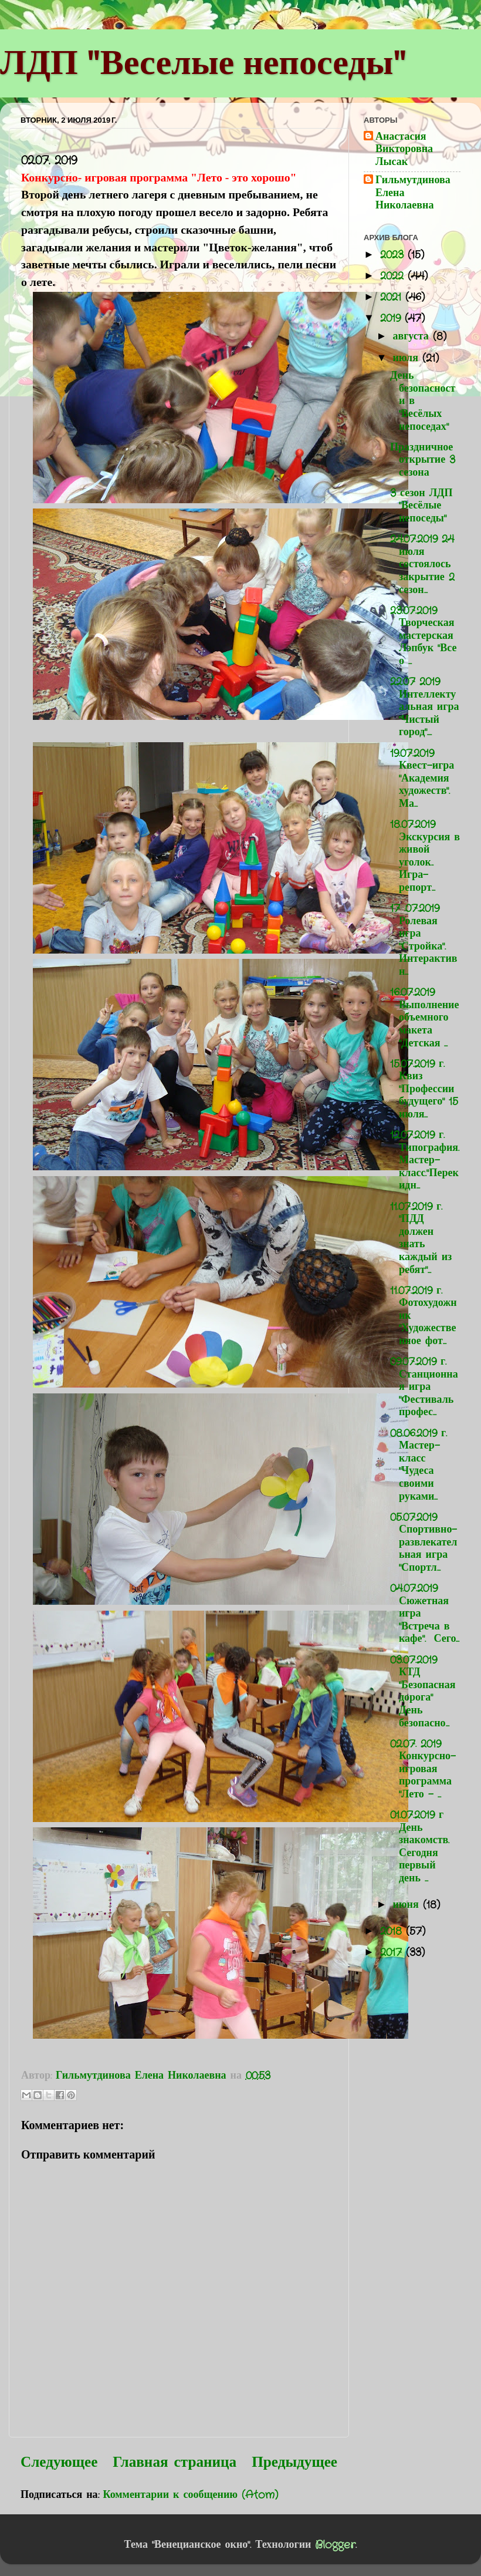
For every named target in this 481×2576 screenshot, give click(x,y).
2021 (392, 297)
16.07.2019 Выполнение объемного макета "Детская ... (424, 1017)
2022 (394, 276)
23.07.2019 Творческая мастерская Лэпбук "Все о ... (424, 636)
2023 (394, 254)
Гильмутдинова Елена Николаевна (412, 193)
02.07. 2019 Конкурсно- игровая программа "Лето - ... (423, 1769)
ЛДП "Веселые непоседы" (203, 62)
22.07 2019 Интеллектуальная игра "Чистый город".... (424, 707)
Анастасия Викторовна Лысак (404, 150)
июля (407, 358)
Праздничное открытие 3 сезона (422, 460)
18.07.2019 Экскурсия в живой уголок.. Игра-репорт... (425, 856)
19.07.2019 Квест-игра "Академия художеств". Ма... (422, 778)
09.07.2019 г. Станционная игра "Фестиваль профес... (424, 1387)
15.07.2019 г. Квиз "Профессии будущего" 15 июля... (424, 1089)
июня (407, 1904)
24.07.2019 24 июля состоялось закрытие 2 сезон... (422, 564)
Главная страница (174, 2462)
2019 (392, 318)
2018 (393, 1931)
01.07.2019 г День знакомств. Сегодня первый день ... (419, 1846)
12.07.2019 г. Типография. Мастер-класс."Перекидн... (424, 1160)
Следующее (59, 2462)
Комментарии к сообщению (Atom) (191, 2495)
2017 (393, 1952)
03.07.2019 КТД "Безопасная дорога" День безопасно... (423, 1691)
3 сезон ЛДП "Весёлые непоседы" (421, 506)
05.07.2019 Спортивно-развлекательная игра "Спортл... (423, 1542)
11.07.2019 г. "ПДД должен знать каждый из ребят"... (421, 1238)
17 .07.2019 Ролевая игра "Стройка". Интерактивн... (424, 940)
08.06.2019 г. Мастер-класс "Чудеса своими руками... (418, 1465)
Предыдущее (294, 2462)
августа (412, 336)
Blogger (335, 2545)
